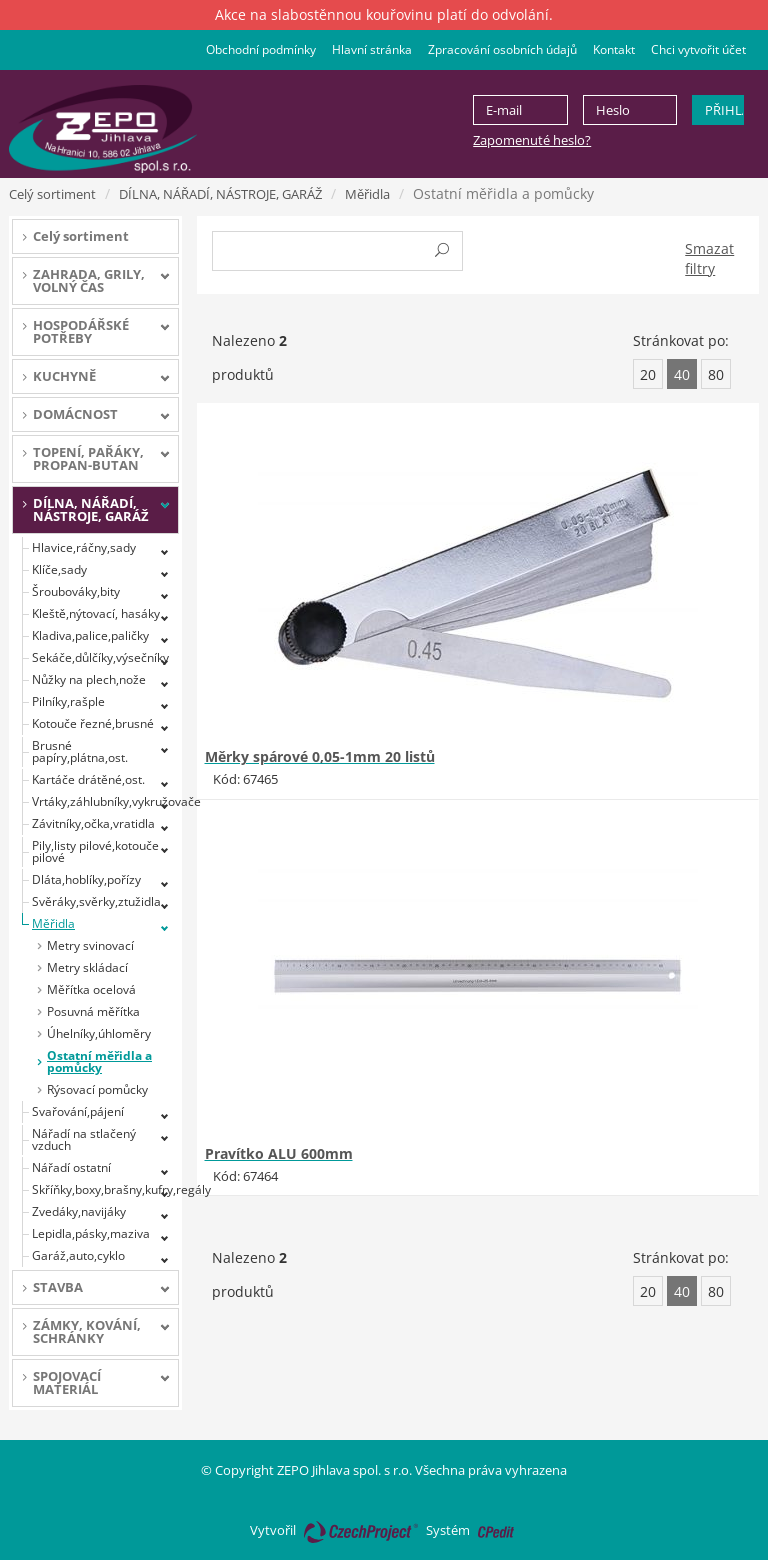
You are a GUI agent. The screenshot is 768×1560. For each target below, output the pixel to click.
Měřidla (367, 194)
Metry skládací (87, 967)
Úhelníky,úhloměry (99, 1033)
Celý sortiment (52, 194)
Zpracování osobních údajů (502, 49)
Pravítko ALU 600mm (279, 1153)
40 (682, 374)
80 (716, 374)
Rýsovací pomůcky (97, 1089)
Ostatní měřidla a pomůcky (99, 1061)
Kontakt (614, 49)
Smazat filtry (709, 258)
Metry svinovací (90, 945)
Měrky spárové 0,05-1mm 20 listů (320, 756)
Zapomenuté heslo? (532, 140)
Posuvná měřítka (93, 1011)
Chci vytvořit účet (698, 49)
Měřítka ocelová (91, 989)
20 (648, 374)
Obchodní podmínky (261, 49)
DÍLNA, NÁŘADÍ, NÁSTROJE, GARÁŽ (220, 194)
